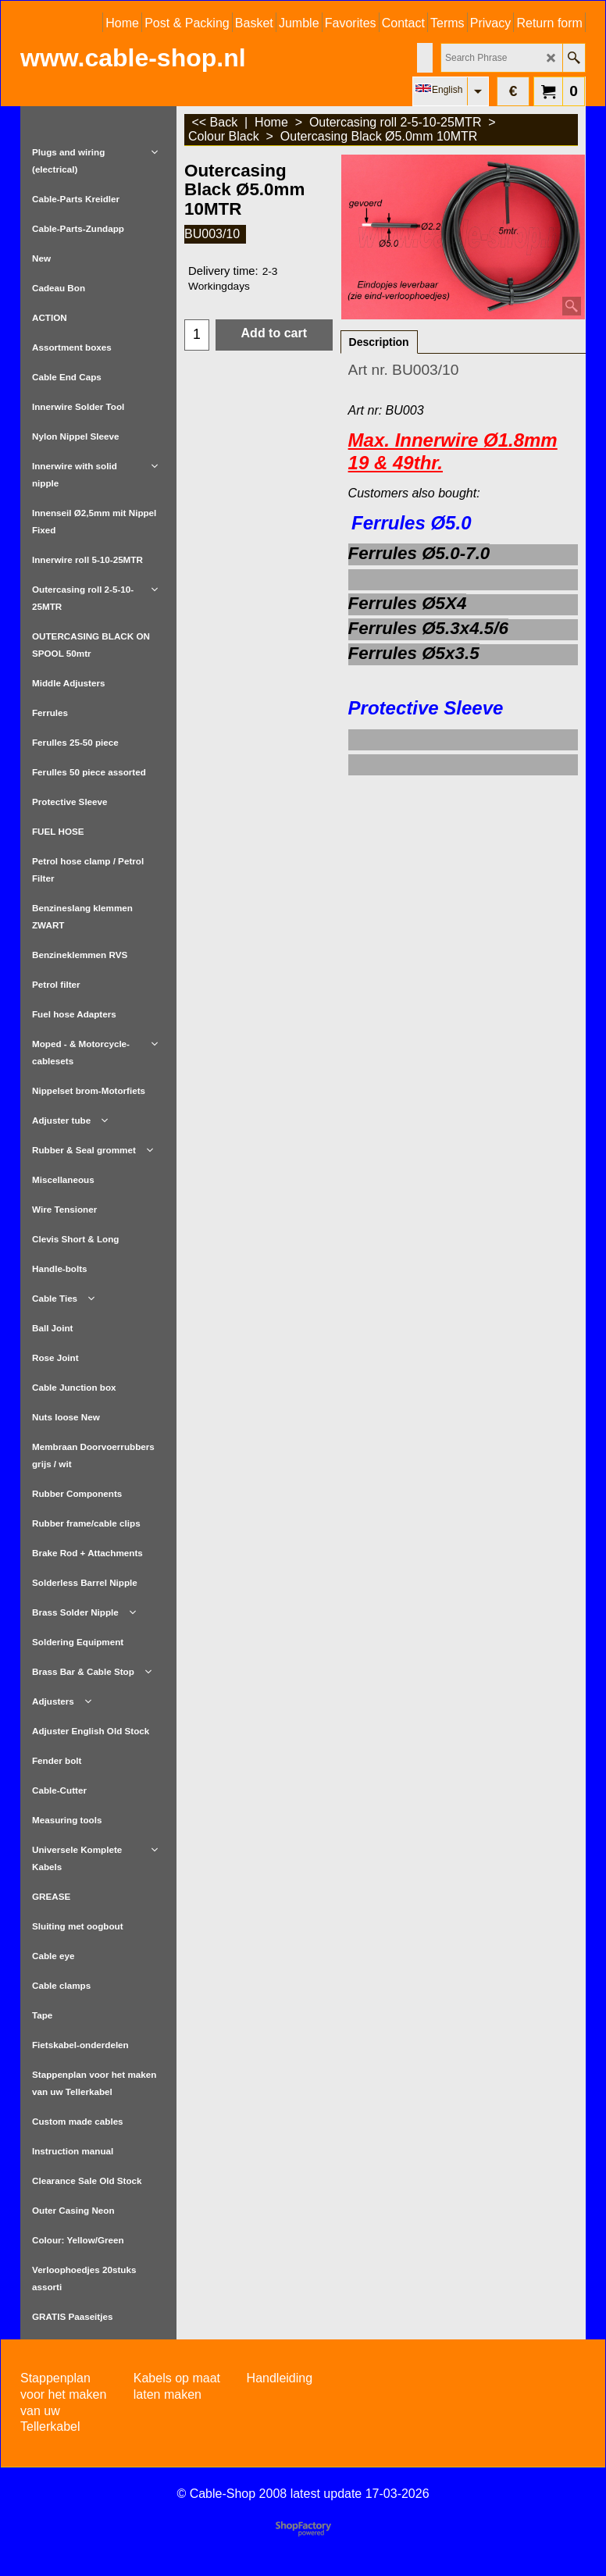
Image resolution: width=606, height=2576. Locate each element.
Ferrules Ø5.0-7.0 (419, 553)
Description (379, 342)
